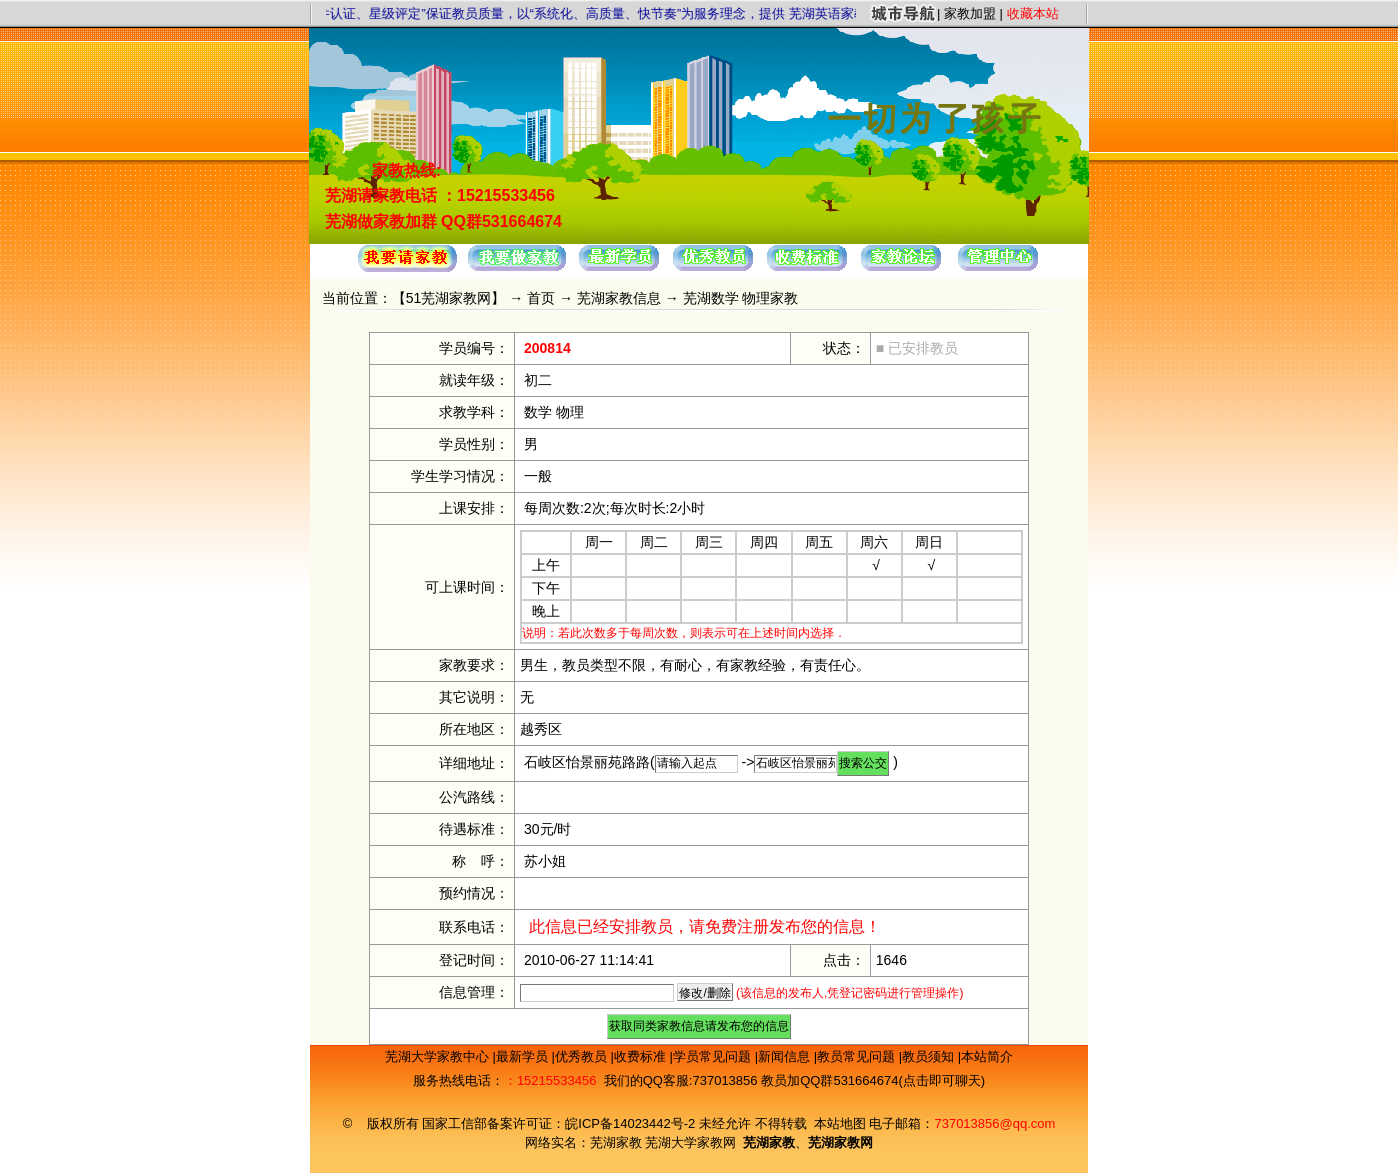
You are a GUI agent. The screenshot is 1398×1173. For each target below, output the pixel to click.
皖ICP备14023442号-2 (632, 1123)
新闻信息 (786, 1056)
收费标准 (642, 1056)
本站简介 (987, 1056)
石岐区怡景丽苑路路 (587, 762)
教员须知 (930, 1056)
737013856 (724, 1080)
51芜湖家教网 (449, 298)
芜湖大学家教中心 (439, 1056)
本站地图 (840, 1123)
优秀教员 (583, 1056)
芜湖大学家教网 (690, 1142)
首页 (541, 298)
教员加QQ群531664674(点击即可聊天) (873, 1080)
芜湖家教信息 (619, 298)
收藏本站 (1033, 13)
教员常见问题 (858, 1056)
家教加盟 (970, 13)
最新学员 (524, 1056)
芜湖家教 (616, 1142)
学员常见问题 (714, 1056)
